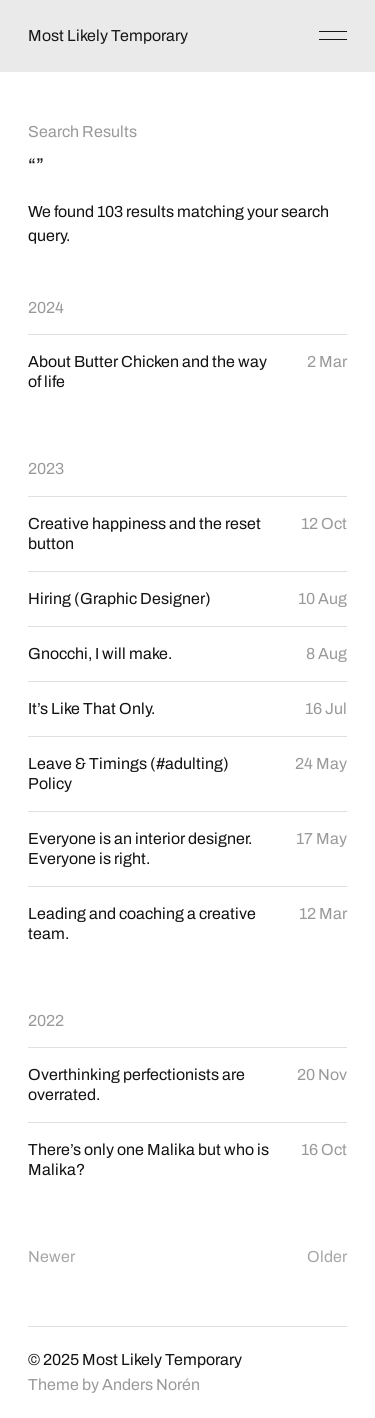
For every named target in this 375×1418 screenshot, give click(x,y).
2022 (46, 1020)
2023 (46, 468)
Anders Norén (151, 1384)
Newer (51, 1256)
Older (327, 1256)
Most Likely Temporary (108, 35)
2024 (46, 307)
